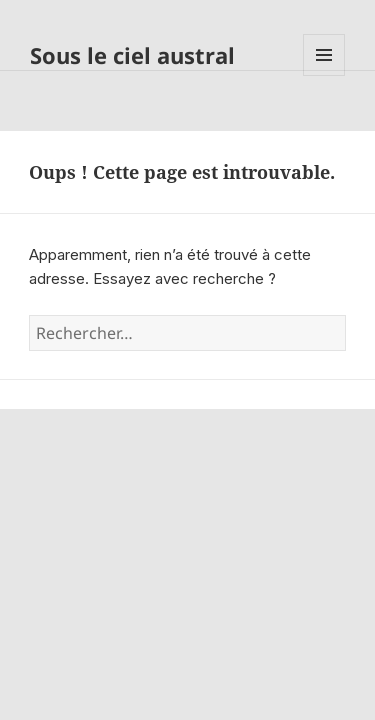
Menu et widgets (324, 75)
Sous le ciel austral (132, 55)
